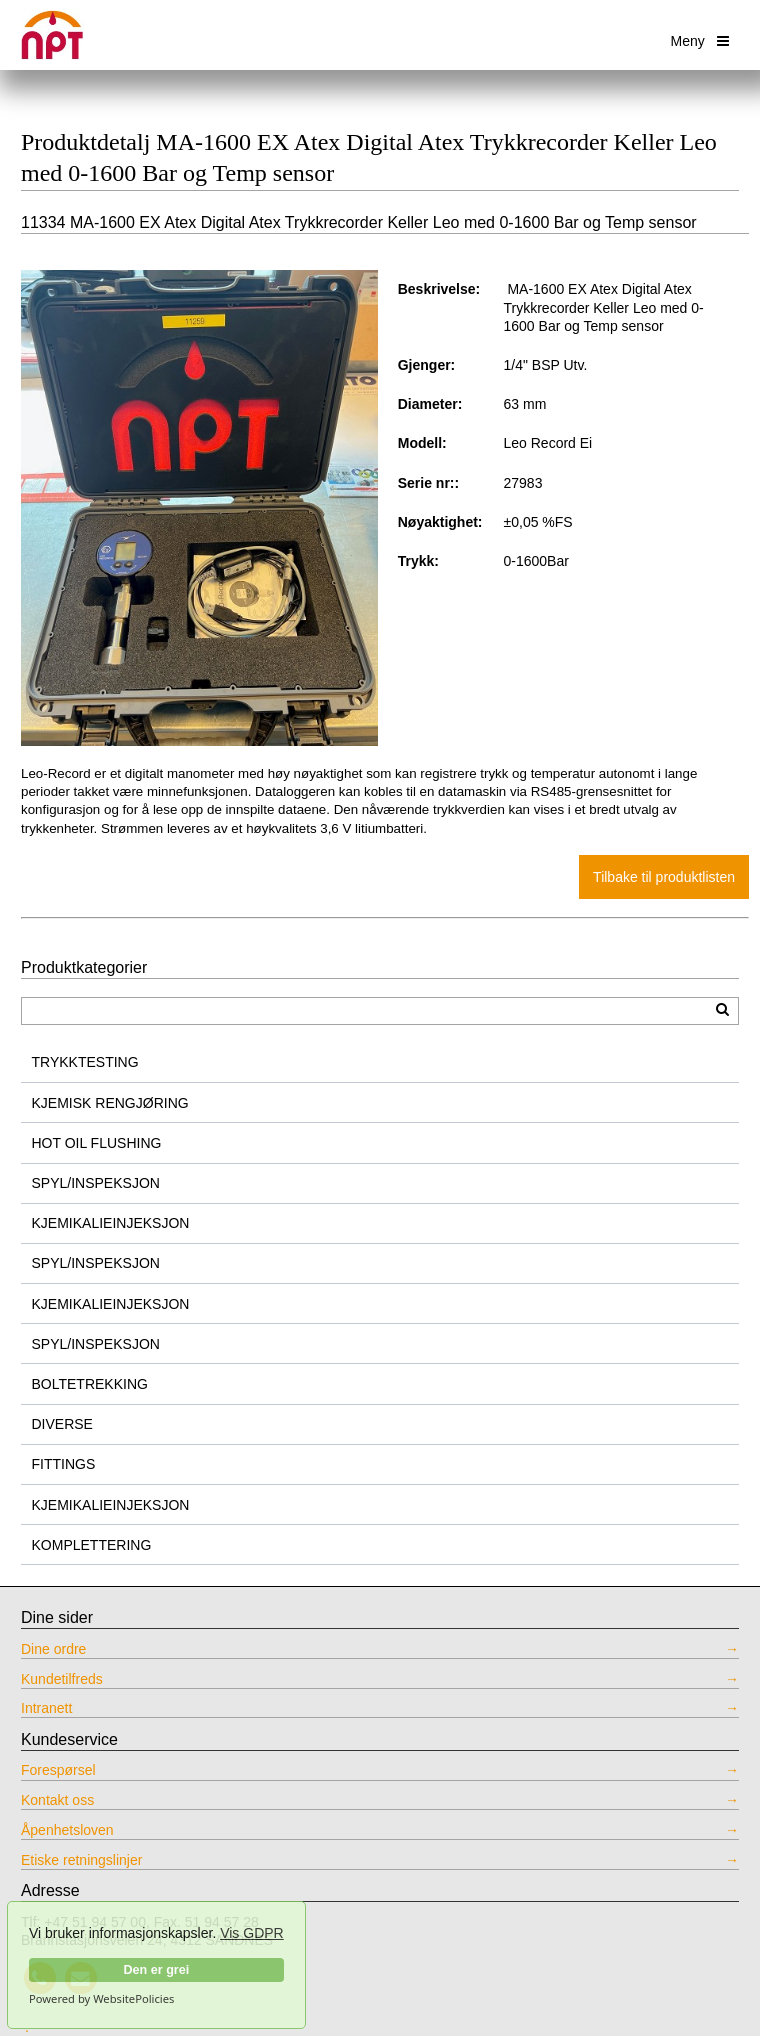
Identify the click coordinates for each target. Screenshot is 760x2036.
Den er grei (156, 1970)
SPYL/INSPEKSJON (96, 1183)
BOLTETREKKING (90, 1384)
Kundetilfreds (62, 1679)
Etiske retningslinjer (81, 1860)
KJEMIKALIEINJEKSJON (111, 1223)
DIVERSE (62, 1424)
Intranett (46, 1708)
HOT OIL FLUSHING (97, 1143)
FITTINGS (64, 1464)
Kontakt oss (57, 1800)
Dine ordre (53, 1649)
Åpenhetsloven (67, 1830)
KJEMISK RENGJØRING (110, 1103)
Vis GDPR (252, 1933)
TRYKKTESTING (85, 1062)
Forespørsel (58, 1770)
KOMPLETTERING (92, 1545)
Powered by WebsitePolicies (101, 1999)
